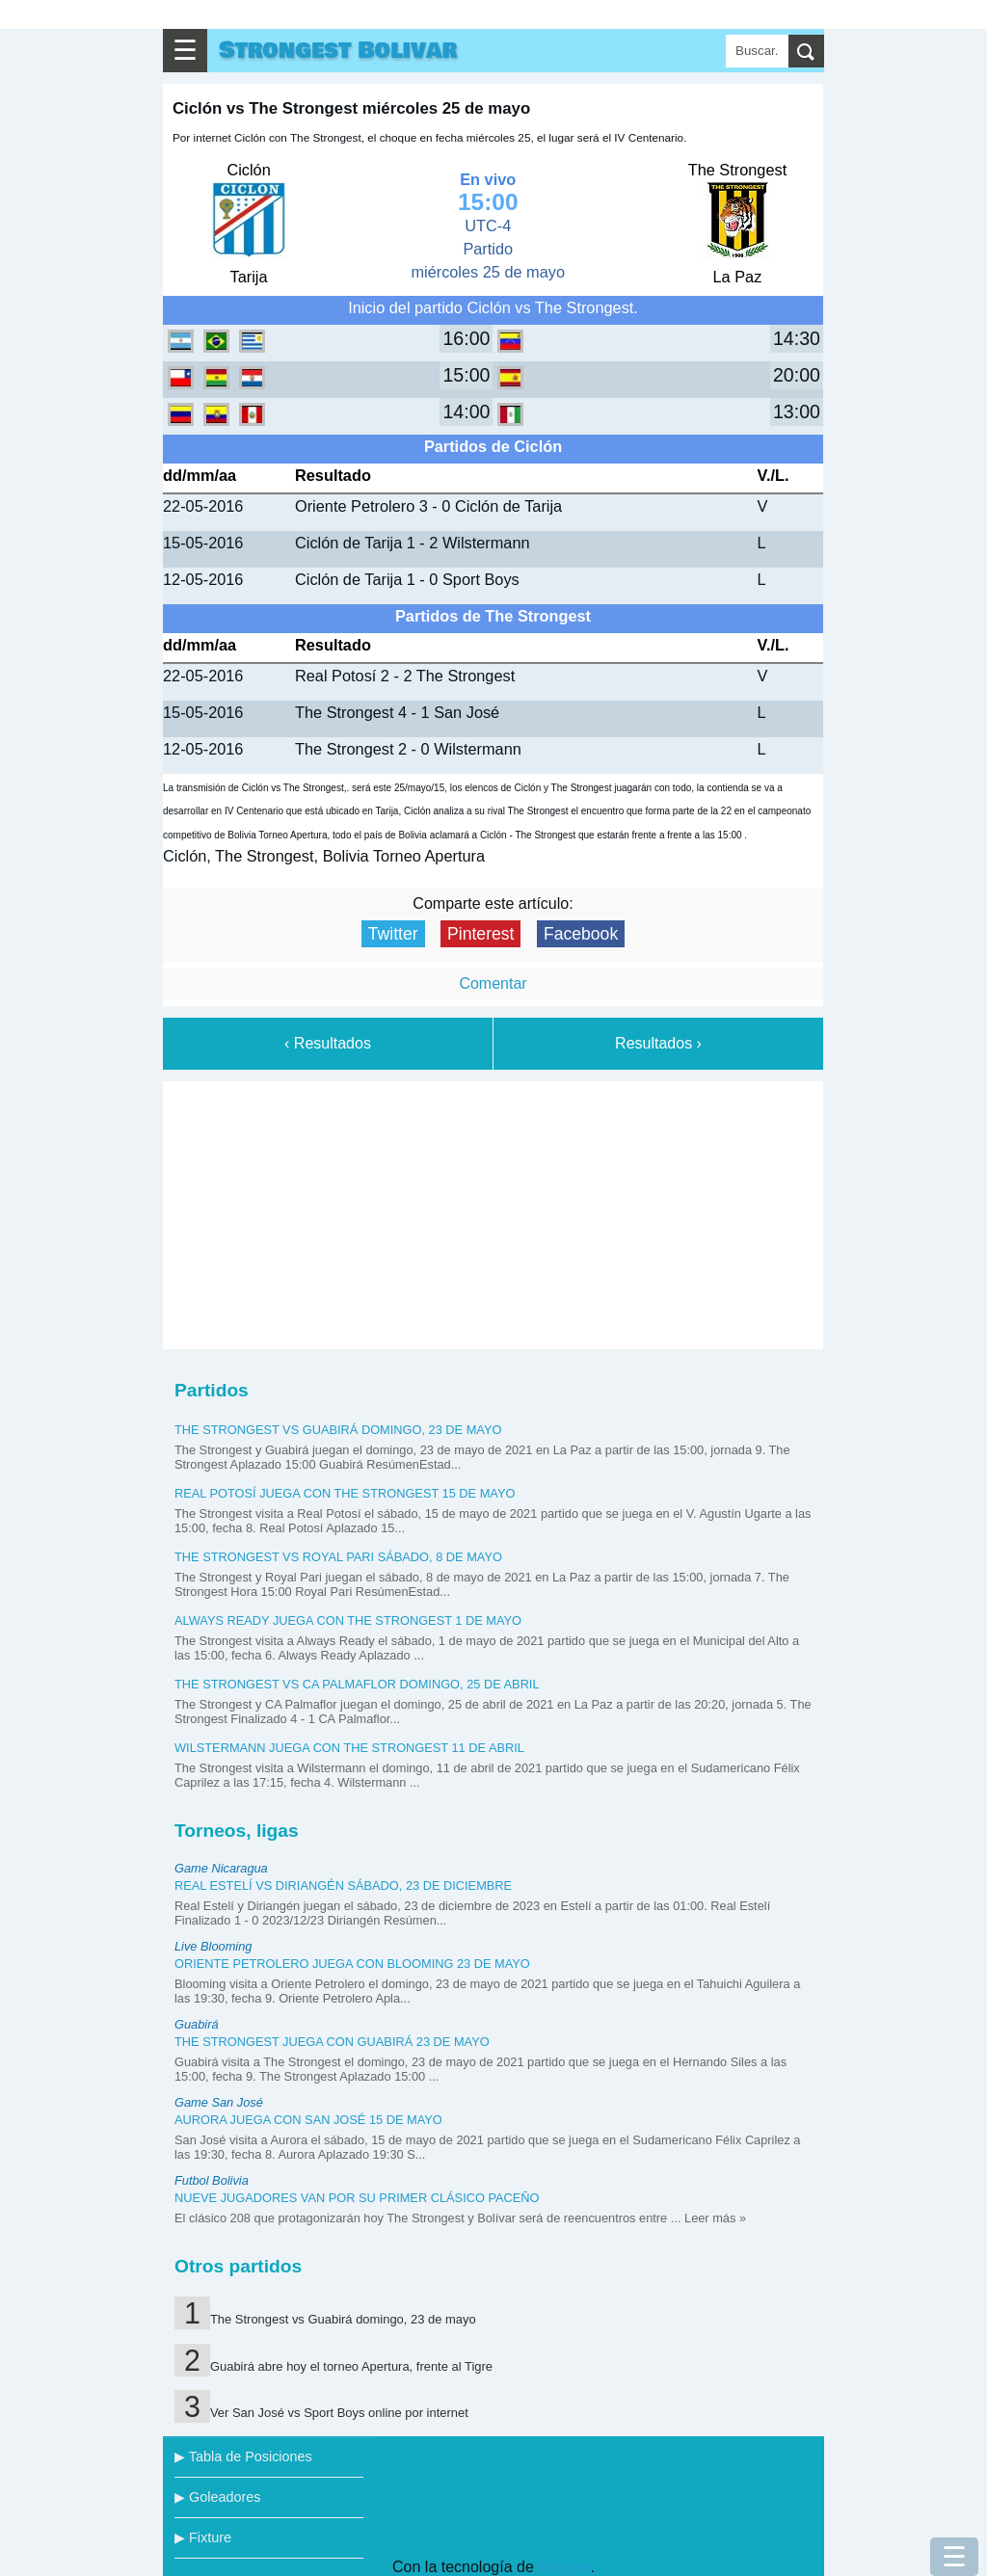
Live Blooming (213, 1946)
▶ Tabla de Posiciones (243, 2456)
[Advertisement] (493, 1211)
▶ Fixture (202, 2537)
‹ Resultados (327, 1043)
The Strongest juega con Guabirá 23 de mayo (332, 2041)
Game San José (218, 2102)
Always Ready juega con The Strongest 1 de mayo (347, 1620)
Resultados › (658, 1043)
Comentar (492, 983)
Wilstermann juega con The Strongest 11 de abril (349, 1747)
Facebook (581, 933)
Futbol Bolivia (211, 2180)
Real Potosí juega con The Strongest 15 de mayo (344, 1493)
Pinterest (480, 933)
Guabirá (196, 2024)
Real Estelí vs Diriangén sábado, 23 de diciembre (343, 1885)
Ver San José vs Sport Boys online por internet (339, 2412)
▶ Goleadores (217, 2497)
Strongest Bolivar (338, 50)
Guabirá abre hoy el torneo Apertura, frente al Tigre (351, 2366)
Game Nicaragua (221, 1868)
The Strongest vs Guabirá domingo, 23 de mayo (337, 1429)
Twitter (393, 933)
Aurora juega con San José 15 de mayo (308, 2119)
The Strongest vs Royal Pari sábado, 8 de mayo (338, 1557)
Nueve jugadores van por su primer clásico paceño (357, 2198)
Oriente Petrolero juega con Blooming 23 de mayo (352, 1963)
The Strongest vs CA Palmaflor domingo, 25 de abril (357, 1684)
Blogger (564, 2567)
